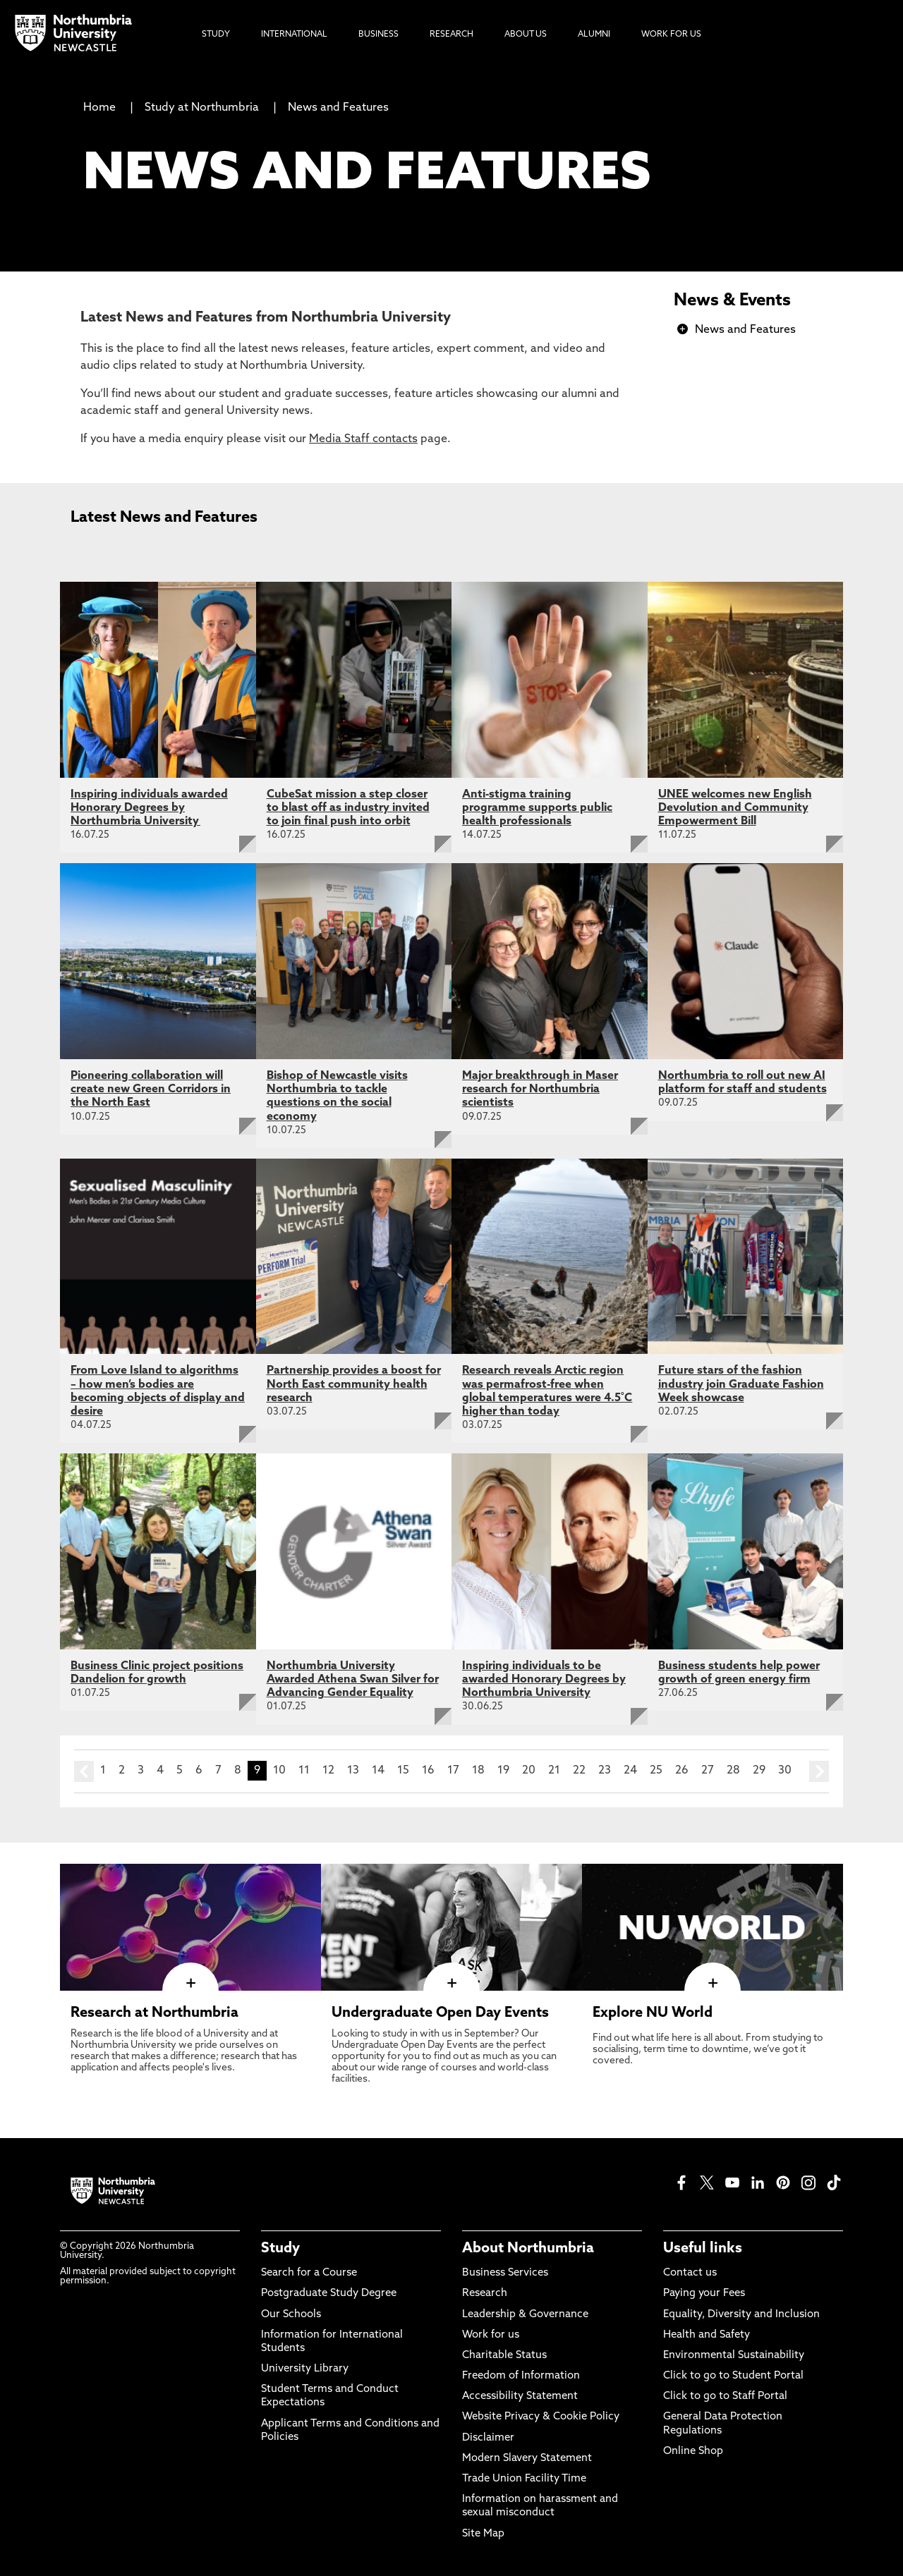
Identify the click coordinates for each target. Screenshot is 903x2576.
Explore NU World (653, 2013)
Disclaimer (488, 2438)
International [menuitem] (294, 34)
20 (528, 1770)
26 (682, 1770)
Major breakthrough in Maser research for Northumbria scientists (540, 1089)
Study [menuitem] (216, 34)
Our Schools (291, 2314)
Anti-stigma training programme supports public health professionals (537, 808)
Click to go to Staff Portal (725, 2396)
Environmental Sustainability (733, 2355)
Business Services (505, 2273)
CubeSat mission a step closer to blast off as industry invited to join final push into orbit (348, 808)
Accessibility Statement (520, 2396)
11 (304, 1770)
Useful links (702, 2249)
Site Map (483, 2534)
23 (604, 1770)
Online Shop (693, 2451)
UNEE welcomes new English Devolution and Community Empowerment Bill (735, 808)
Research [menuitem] (451, 34)
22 (579, 1770)
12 (328, 1770)
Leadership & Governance (525, 2314)
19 (503, 1770)
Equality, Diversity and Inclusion (741, 2314)
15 (403, 1770)
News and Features (338, 108)
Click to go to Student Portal (733, 2376)
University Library (305, 2369)
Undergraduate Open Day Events (440, 2013)
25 (656, 1770)
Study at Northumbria (202, 108)
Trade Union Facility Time (524, 2479)
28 (733, 1770)
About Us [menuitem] (525, 34)
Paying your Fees (704, 2293)
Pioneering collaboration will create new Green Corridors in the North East (151, 1089)
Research (484, 2293)
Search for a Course (309, 2273)
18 (478, 1770)
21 (554, 1770)
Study (280, 2249)
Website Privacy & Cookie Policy (540, 2417)
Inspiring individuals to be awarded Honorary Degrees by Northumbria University (544, 1680)
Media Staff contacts (363, 439)
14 (378, 1770)
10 (279, 1770)
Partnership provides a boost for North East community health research (354, 1384)
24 (630, 1770)
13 (353, 1770)
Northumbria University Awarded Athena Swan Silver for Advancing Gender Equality (353, 1680)
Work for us (490, 2335)
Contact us (690, 2273)
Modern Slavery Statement (527, 2458)
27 (707, 1770)
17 (453, 1770)
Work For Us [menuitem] (671, 34)
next (819, 1771)
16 (428, 1770)
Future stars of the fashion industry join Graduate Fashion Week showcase (741, 1384)
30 (785, 1770)
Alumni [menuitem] (594, 34)
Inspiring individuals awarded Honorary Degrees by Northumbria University (149, 808)
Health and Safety (706, 2335)
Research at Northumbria (154, 2013)
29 (759, 1770)
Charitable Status (504, 2355)
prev (84, 1771)
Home (99, 108)
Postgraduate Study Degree (328, 2293)
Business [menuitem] (378, 34)
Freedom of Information (521, 2376)
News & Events (732, 301)
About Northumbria (528, 2249)
